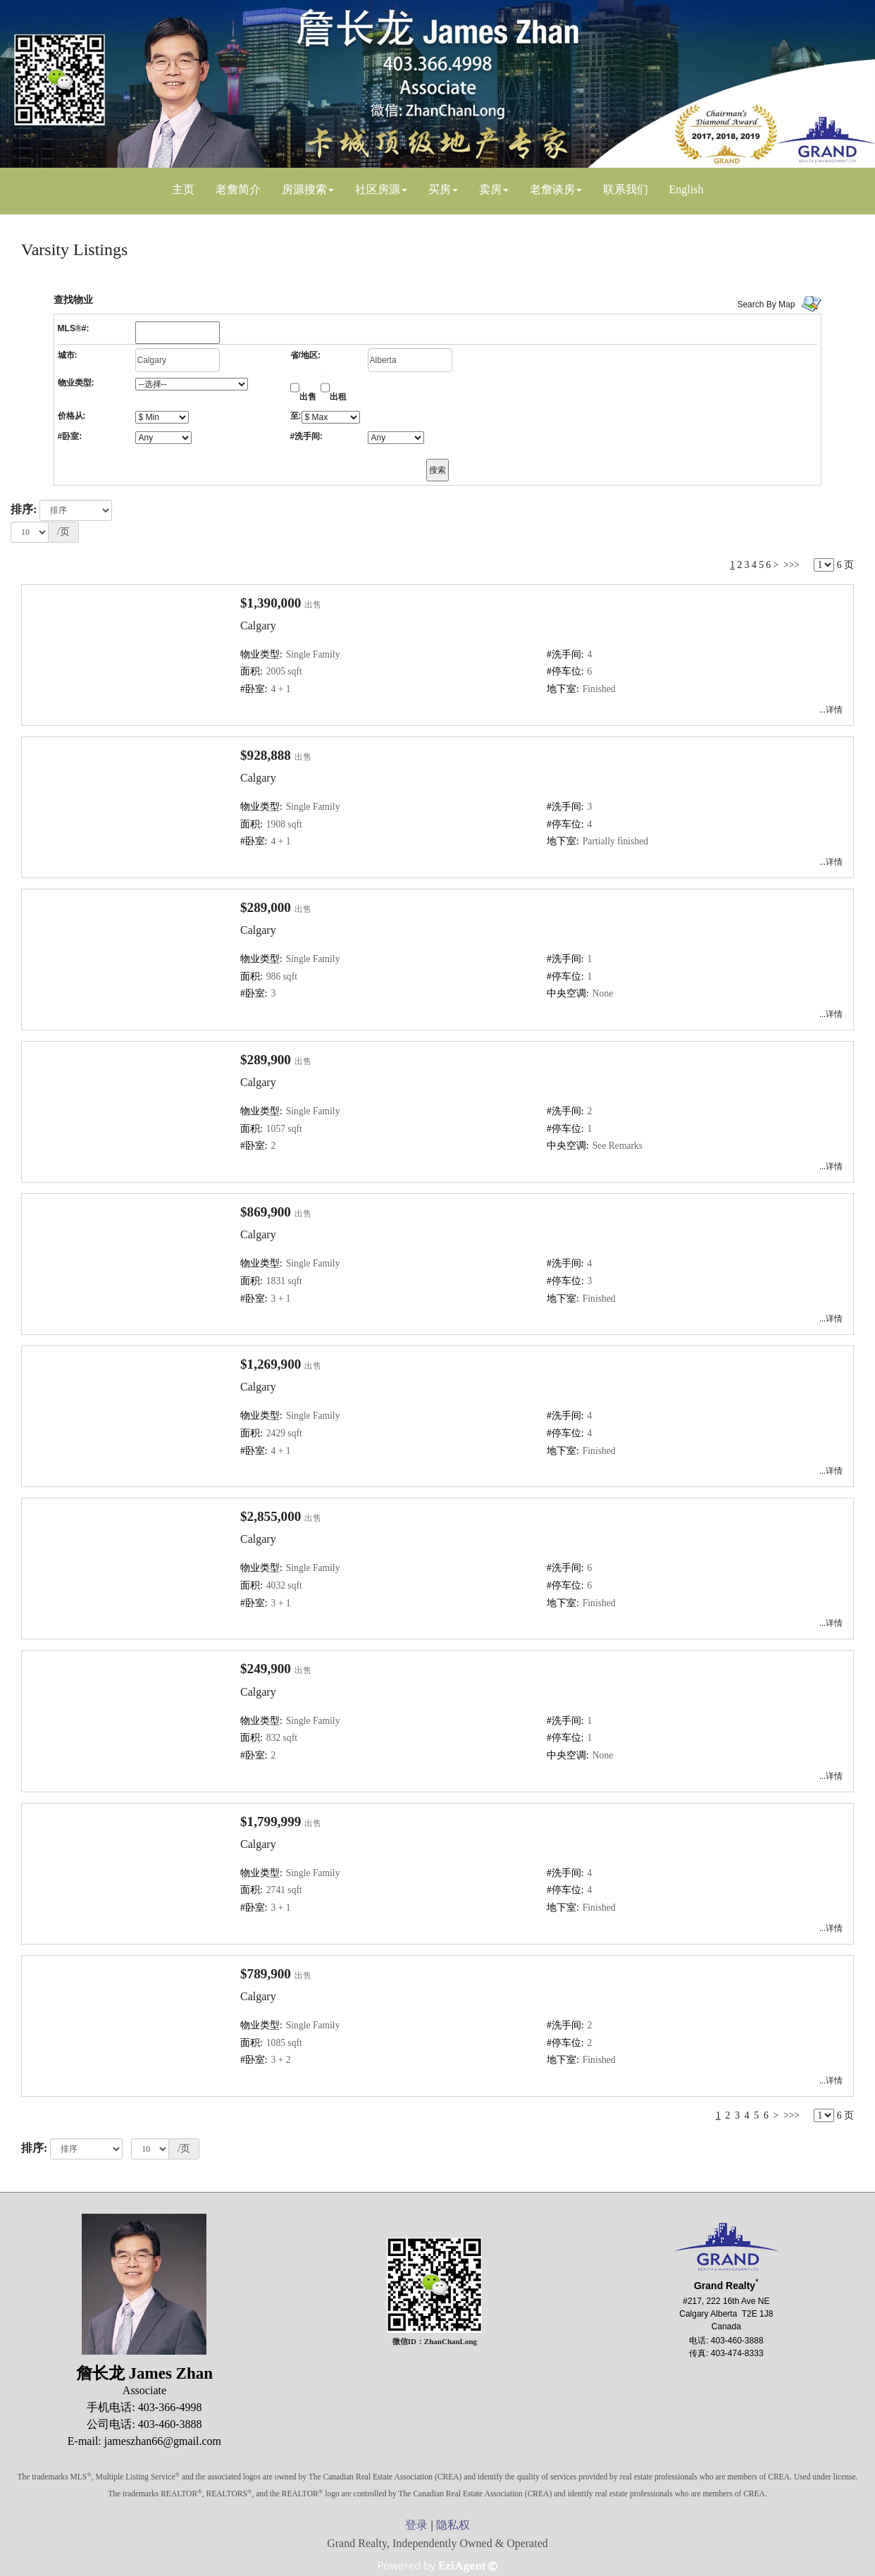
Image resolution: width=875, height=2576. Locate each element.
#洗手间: (306, 436)
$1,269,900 (270, 1364)
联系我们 (625, 189)
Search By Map (766, 304)
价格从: (72, 416)
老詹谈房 (552, 189)
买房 (439, 189)
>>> (791, 565)
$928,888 (265, 755)
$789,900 (265, 1973)
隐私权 (453, 2525)
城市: (67, 355)
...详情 (831, 710)
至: (296, 416)
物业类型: (76, 383)
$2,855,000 (270, 1516)
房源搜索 (304, 189)
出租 (338, 397)
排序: (24, 509)
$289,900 (265, 1059)
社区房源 (377, 189)
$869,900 (265, 1211)
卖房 (490, 189)
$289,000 (265, 907)
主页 (183, 189)
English (686, 189)
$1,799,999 (270, 1821)
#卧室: (70, 436)
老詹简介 (238, 189)
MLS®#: (73, 328)
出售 (307, 397)
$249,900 (265, 1668)
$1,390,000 (270, 603)
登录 (416, 2525)
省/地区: (305, 355)
